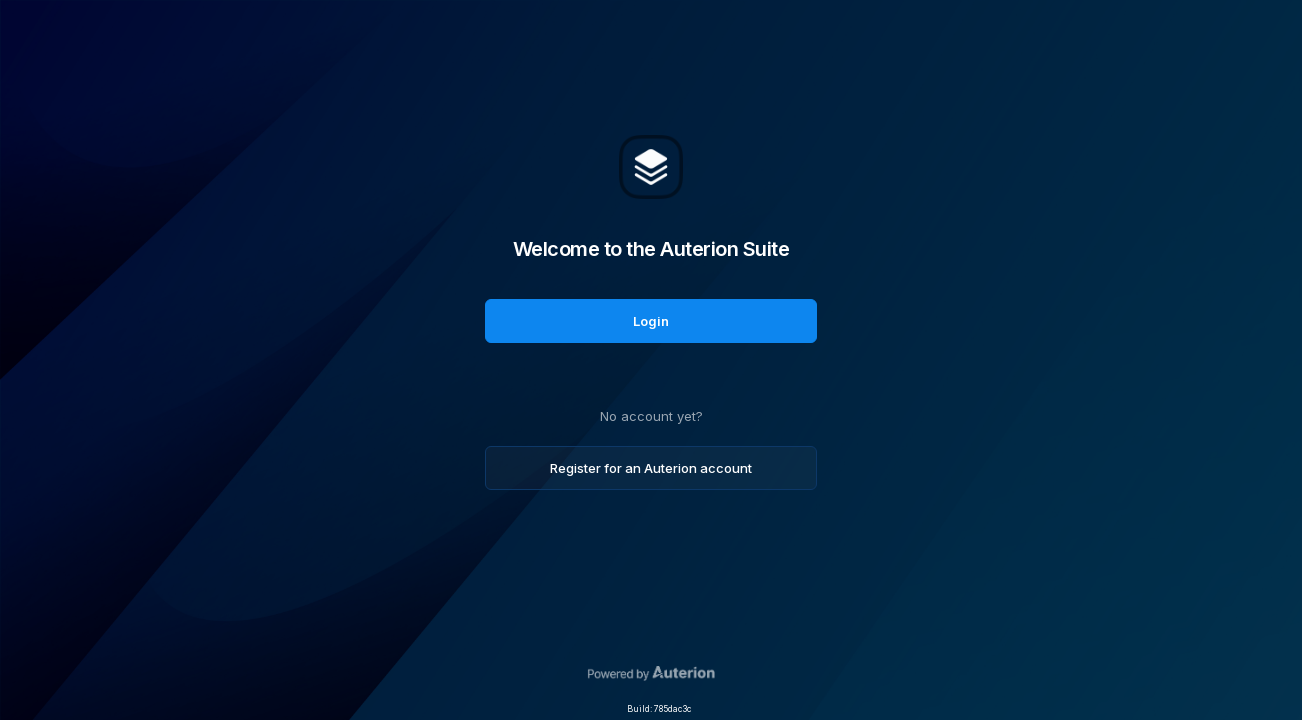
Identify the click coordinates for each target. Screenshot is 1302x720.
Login (651, 321)
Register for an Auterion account (651, 468)
